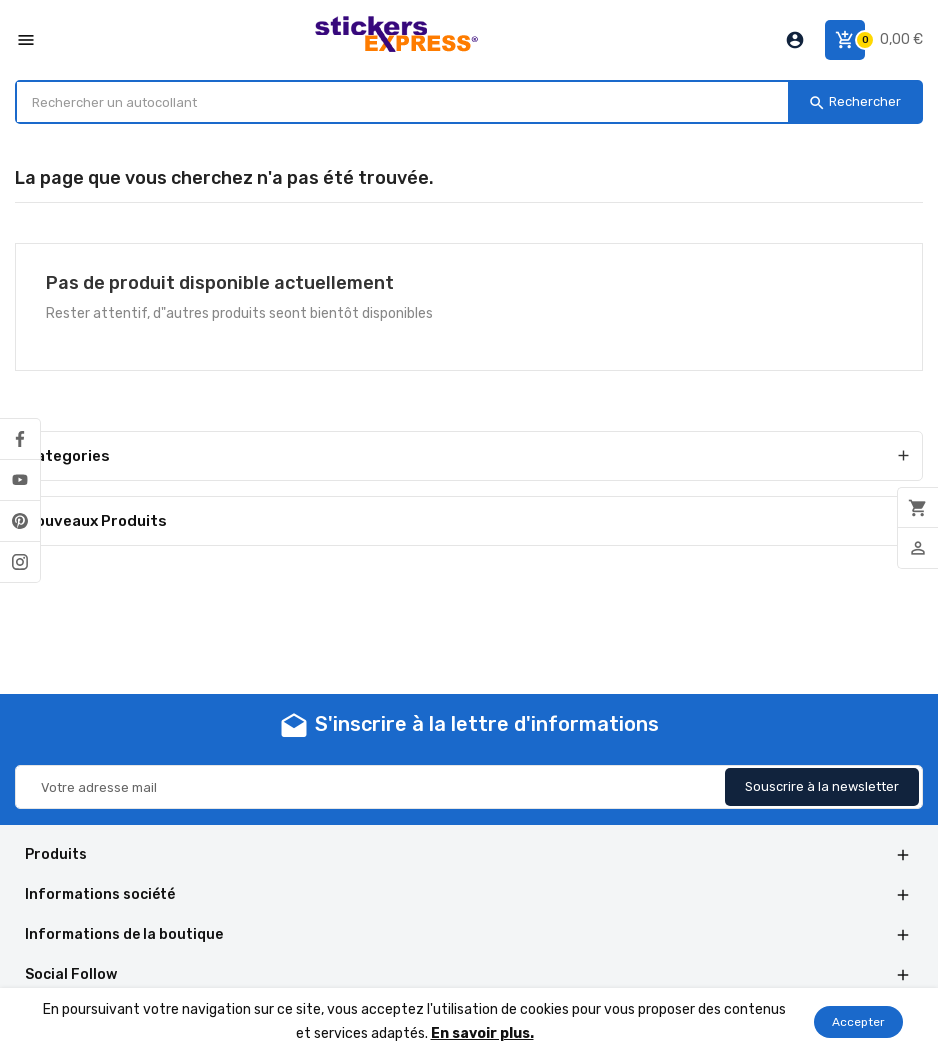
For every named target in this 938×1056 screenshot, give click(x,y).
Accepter (858, 1022)
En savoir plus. (482, 1033)
